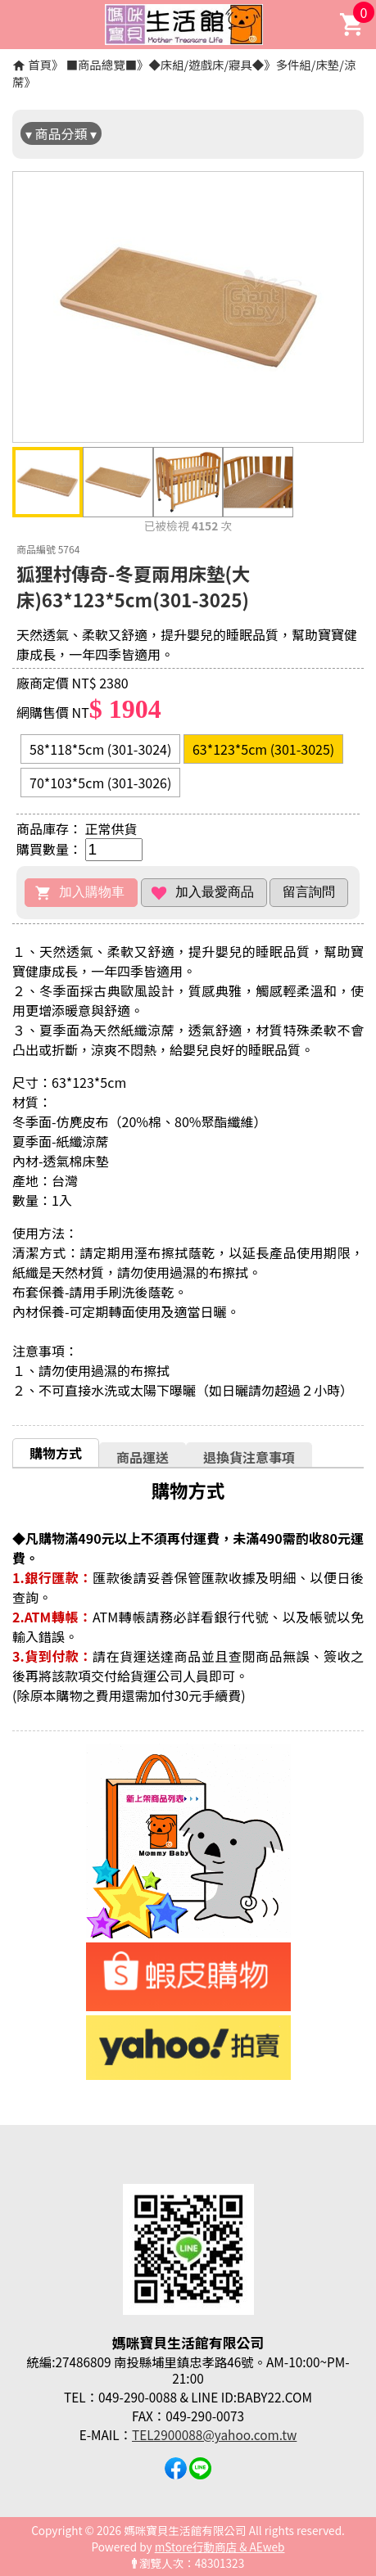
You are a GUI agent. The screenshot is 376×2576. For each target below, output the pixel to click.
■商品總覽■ (101, 64)
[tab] (55, 1452)
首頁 (40, 64)
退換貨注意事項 (249, 1457)
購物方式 (55, 1453)
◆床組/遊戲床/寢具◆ (206, 64)
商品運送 (142, 1457)
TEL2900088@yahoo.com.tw (214, 2434)
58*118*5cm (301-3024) (100, 749)
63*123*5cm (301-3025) (263, 749)
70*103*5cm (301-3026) (100, 782)
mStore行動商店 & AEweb (220, 2546)
